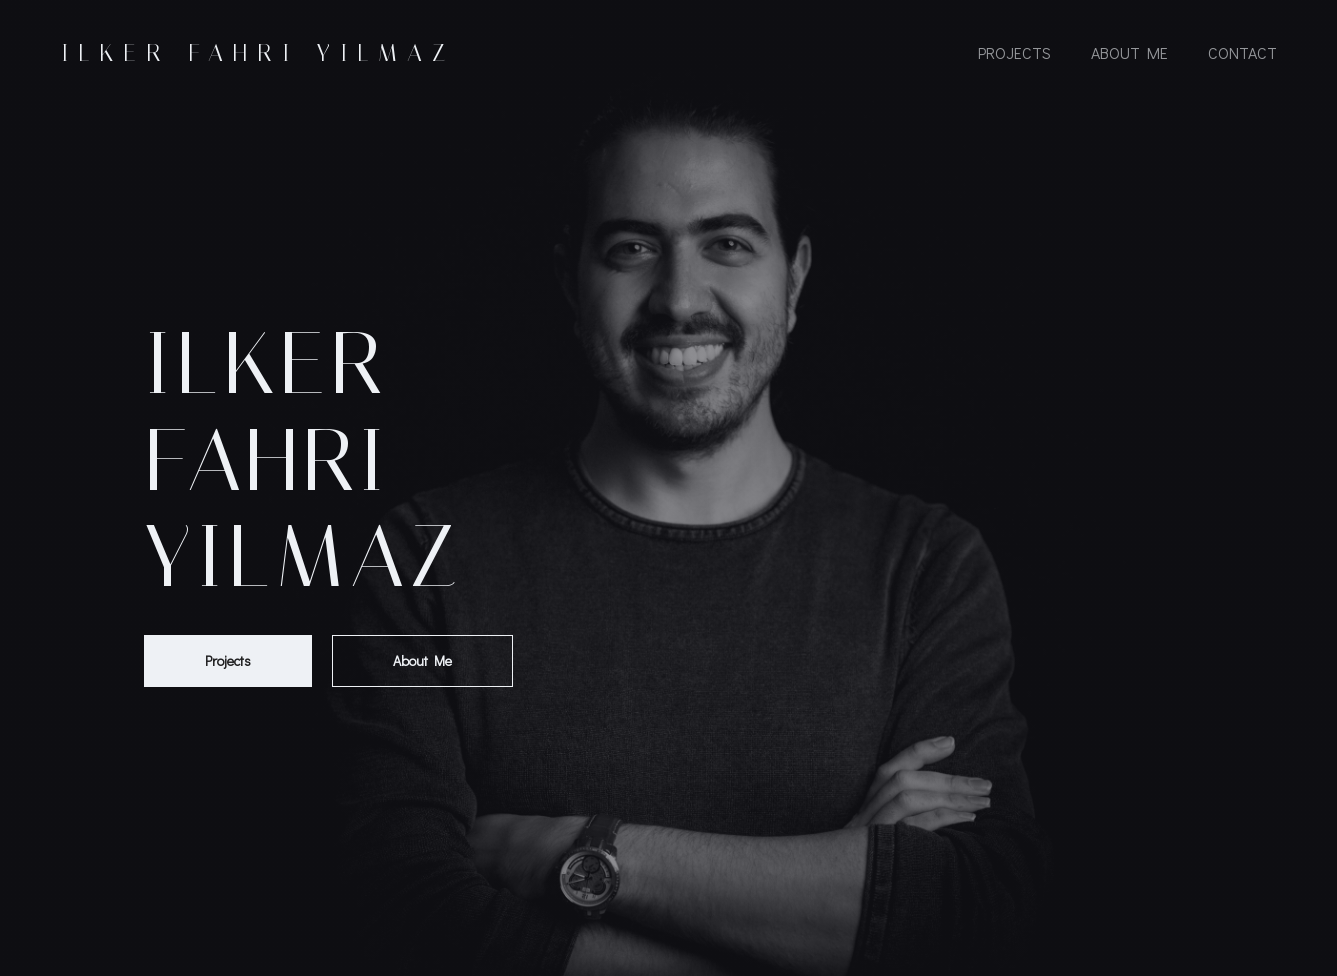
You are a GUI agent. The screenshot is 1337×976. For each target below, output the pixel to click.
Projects (1014, 52)
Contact (1242, 52)
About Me (1129, 52)
